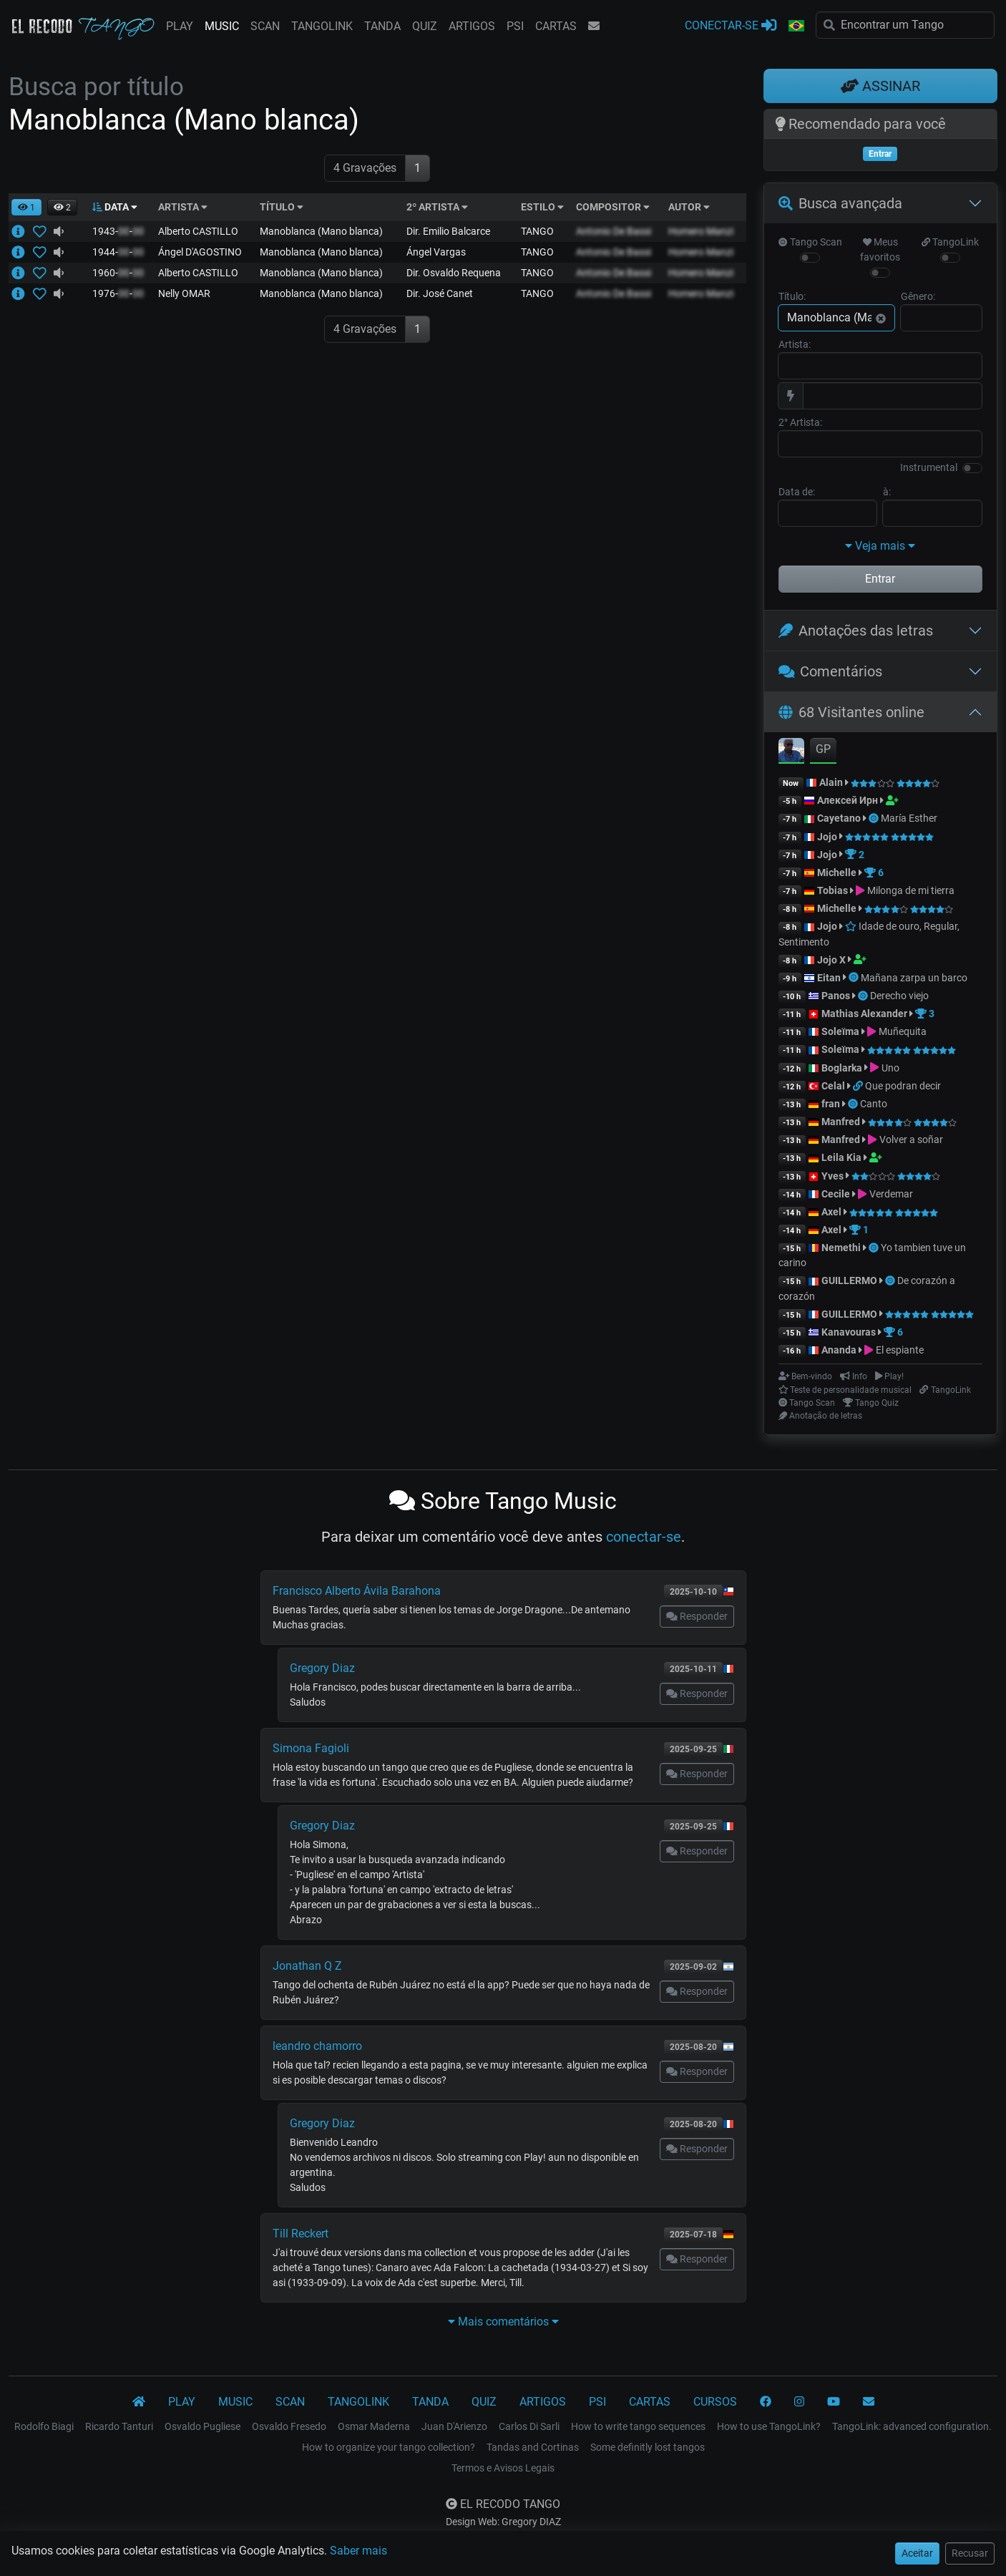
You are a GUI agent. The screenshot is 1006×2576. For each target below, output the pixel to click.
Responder (697, 1616)
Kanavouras (848, 1332)
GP (823, 749)
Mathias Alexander (864, 1013)
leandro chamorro (317, 2046)
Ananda (840, 1350)
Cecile (835, 1194)
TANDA (382, 26)
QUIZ (424, 26)
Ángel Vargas (436, 252)
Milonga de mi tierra (910, 890)
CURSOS (715, 2402)
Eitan (829, 977)
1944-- (118, 252)
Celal (833, 1086)
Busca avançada (840, 203)
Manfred (840, 1121)
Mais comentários (503, 2321)
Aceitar (917, 2553)
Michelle (836, 872)
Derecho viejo (899, 995)
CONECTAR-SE (730, 24)
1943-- (118, 231)
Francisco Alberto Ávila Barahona (357, 1591)
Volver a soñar (911, 1139)
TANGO (537, 231)
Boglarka (841, 1068)
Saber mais (358, 2550)
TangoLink (950, 242)
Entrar (880, 578)
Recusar (970, 2553)
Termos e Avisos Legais (503, 2468)
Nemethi (841, 1247)
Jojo (827, 836)
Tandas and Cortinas (533, 2447)
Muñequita (903, 1031)
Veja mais (880, 546)
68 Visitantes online (851, 712)
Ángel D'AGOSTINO (200, 252)
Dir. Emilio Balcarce (448, 231)
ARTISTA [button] (182, 207)
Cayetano (839, 818)
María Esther (909, 818)
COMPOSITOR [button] (613, 207)
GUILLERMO (849, 1280)
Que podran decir (903, 1086)
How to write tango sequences (638, 2426)
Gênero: (918, 296)
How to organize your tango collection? (388, 2447)
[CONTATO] (868, 2402)
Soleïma (840, 1031)
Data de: (796, 491)
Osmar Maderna (374, 2426)
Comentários (830, 671)
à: (887, 491)
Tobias (832, 890)
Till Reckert (300, 2233)
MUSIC (222, 26)
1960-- (118, 272)
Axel (831, 1211)
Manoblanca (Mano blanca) (321, 231)
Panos (835, 995)
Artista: (794, 344)
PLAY (179, 26)
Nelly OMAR (184, 293)
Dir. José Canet (439, 293)
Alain (831, 782)
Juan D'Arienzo (454, 2426)
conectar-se (643, 1536)
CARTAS (556, 26)
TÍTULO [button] (281, 207)
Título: (792, 296)
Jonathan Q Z (307, 1966)
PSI (515, 26)
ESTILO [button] (542, 207)
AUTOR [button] (689, 207)
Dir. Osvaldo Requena (453, 272)
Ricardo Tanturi (119, 2426)
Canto (873, 1103)
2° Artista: (800, 422)
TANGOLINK (322, 26)
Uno (890, 1068)
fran (830, 1103)
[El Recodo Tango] (139, 2402)
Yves (832, 1176)
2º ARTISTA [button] (437, 207)
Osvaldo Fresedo (289, 2426)
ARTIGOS (472, 26)
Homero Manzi (700, 231)
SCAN (265, 26)
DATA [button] (114, 207)
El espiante (900, 1350)
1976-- (118, 293)
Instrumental (928, 467)
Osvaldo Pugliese (202, 2426)
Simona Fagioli (311, 1748)
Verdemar (891, 1194)
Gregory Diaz (322, 1668)
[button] (796, 26)
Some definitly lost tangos (647, 2447)
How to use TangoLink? (769, 2426)
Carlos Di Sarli (529, 2426)
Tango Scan (809, 242)
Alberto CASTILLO (198, 231)
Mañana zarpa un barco (914, 977)
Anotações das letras (855, 630)
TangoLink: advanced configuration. (912, 2426)
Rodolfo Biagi (44, 2426)
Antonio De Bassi (613, 231)
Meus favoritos (880, 249)
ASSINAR (880, 85)
